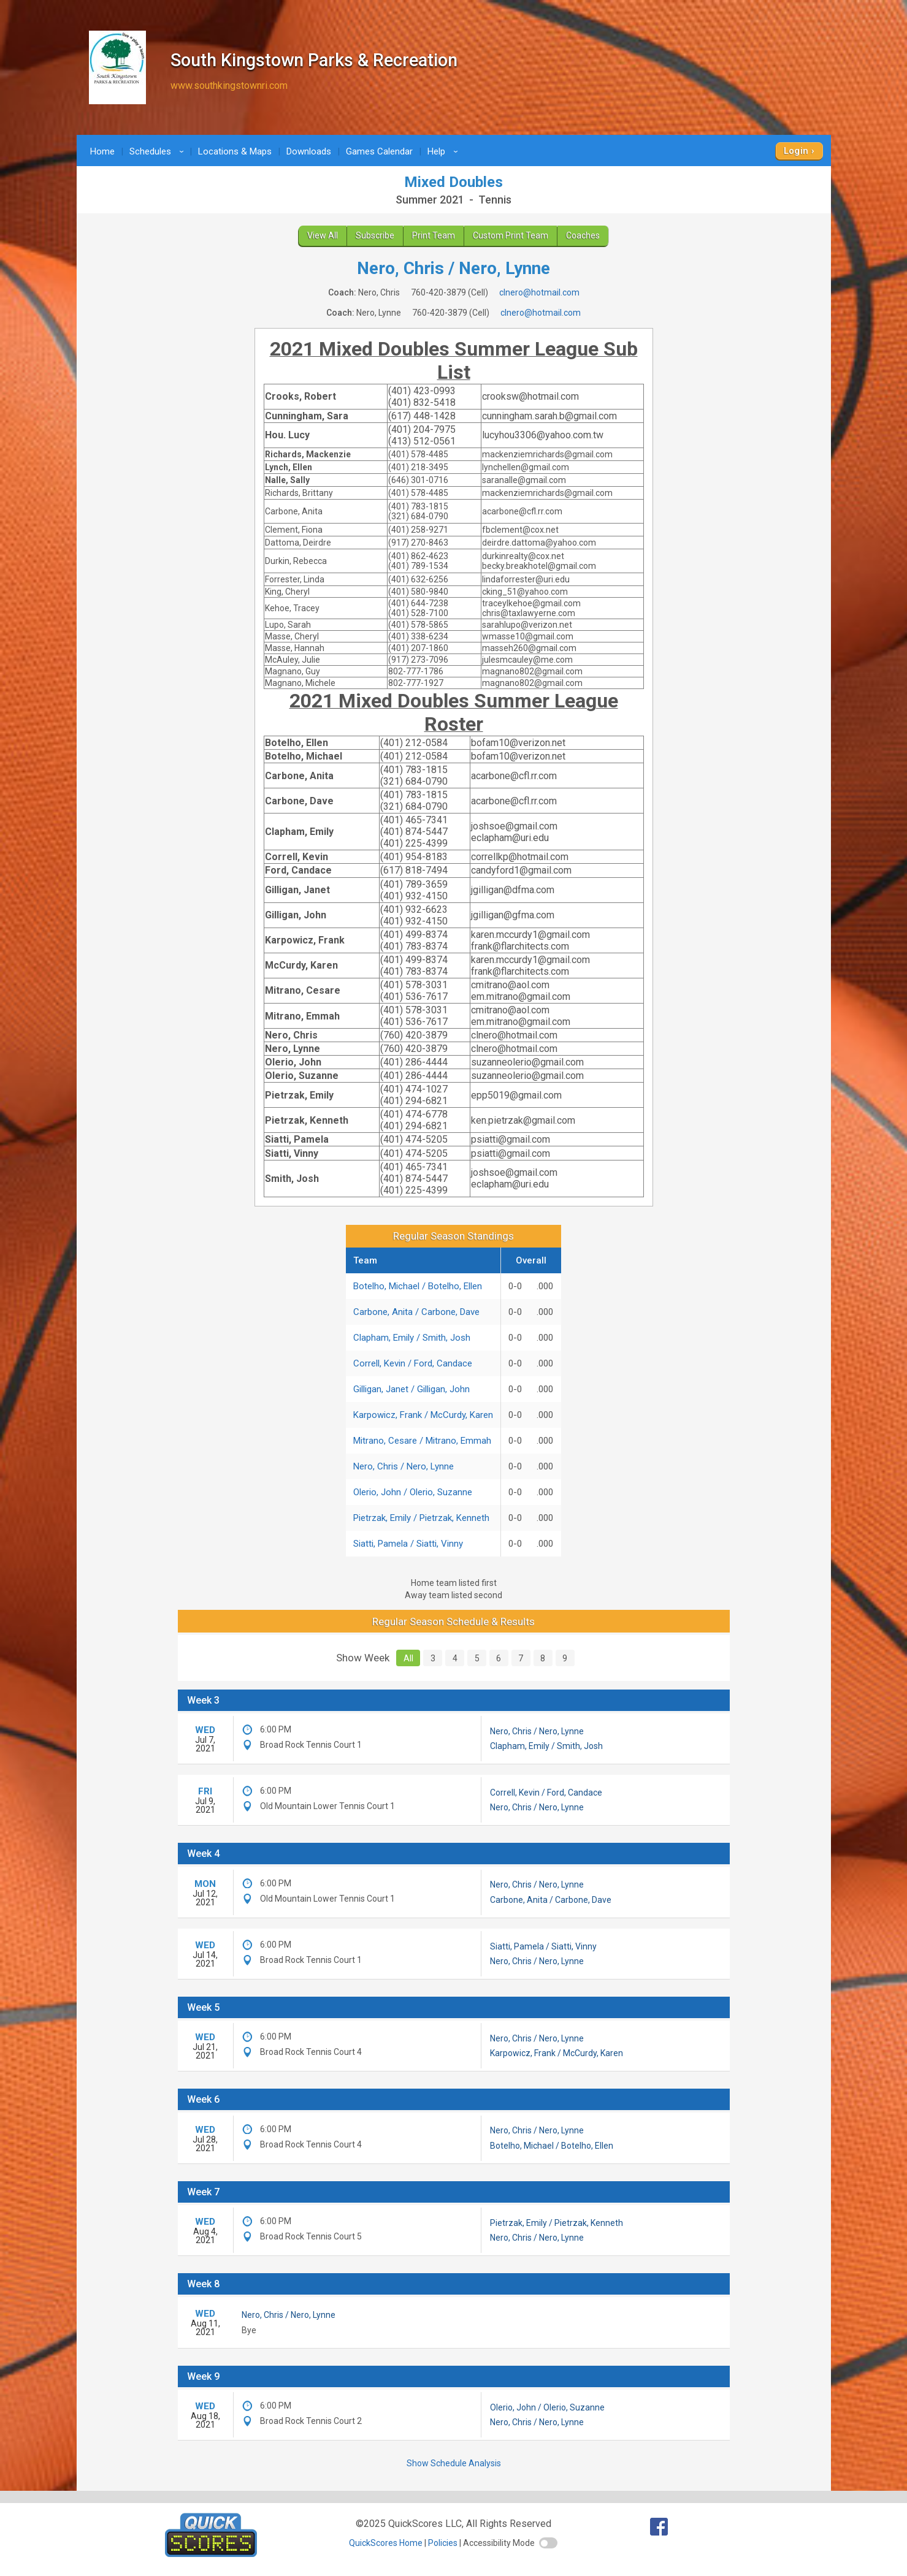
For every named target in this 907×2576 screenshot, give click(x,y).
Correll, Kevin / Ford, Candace (412, 1363)
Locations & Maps (235, 151)
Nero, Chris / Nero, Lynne (403, 1466)
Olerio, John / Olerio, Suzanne (412, 1492)
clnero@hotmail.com (539, 292)
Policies (442, 2543)
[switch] (548, 2542)
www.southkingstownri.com (229, 85)
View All (322, 235)
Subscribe (375, 235)
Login (796, 150)
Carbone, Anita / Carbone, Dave (416, 1311)
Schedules (158, 151)
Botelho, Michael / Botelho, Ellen (417, 1286)
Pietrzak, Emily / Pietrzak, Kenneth (421, 1517)
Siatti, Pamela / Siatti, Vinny (408, 1543)
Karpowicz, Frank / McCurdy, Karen (423, 1414)
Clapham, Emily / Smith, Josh (411, 1337)
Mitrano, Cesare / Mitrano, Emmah (422, 1440)
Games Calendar (379, 151)
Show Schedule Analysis (454, 2463)
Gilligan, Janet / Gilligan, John (411, 1389)
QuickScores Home (386, 2543)
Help (444, 151)
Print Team (433, 235)
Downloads (308, 151)
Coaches (583, 235)
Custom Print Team (510, 235)
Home (102, 151)
